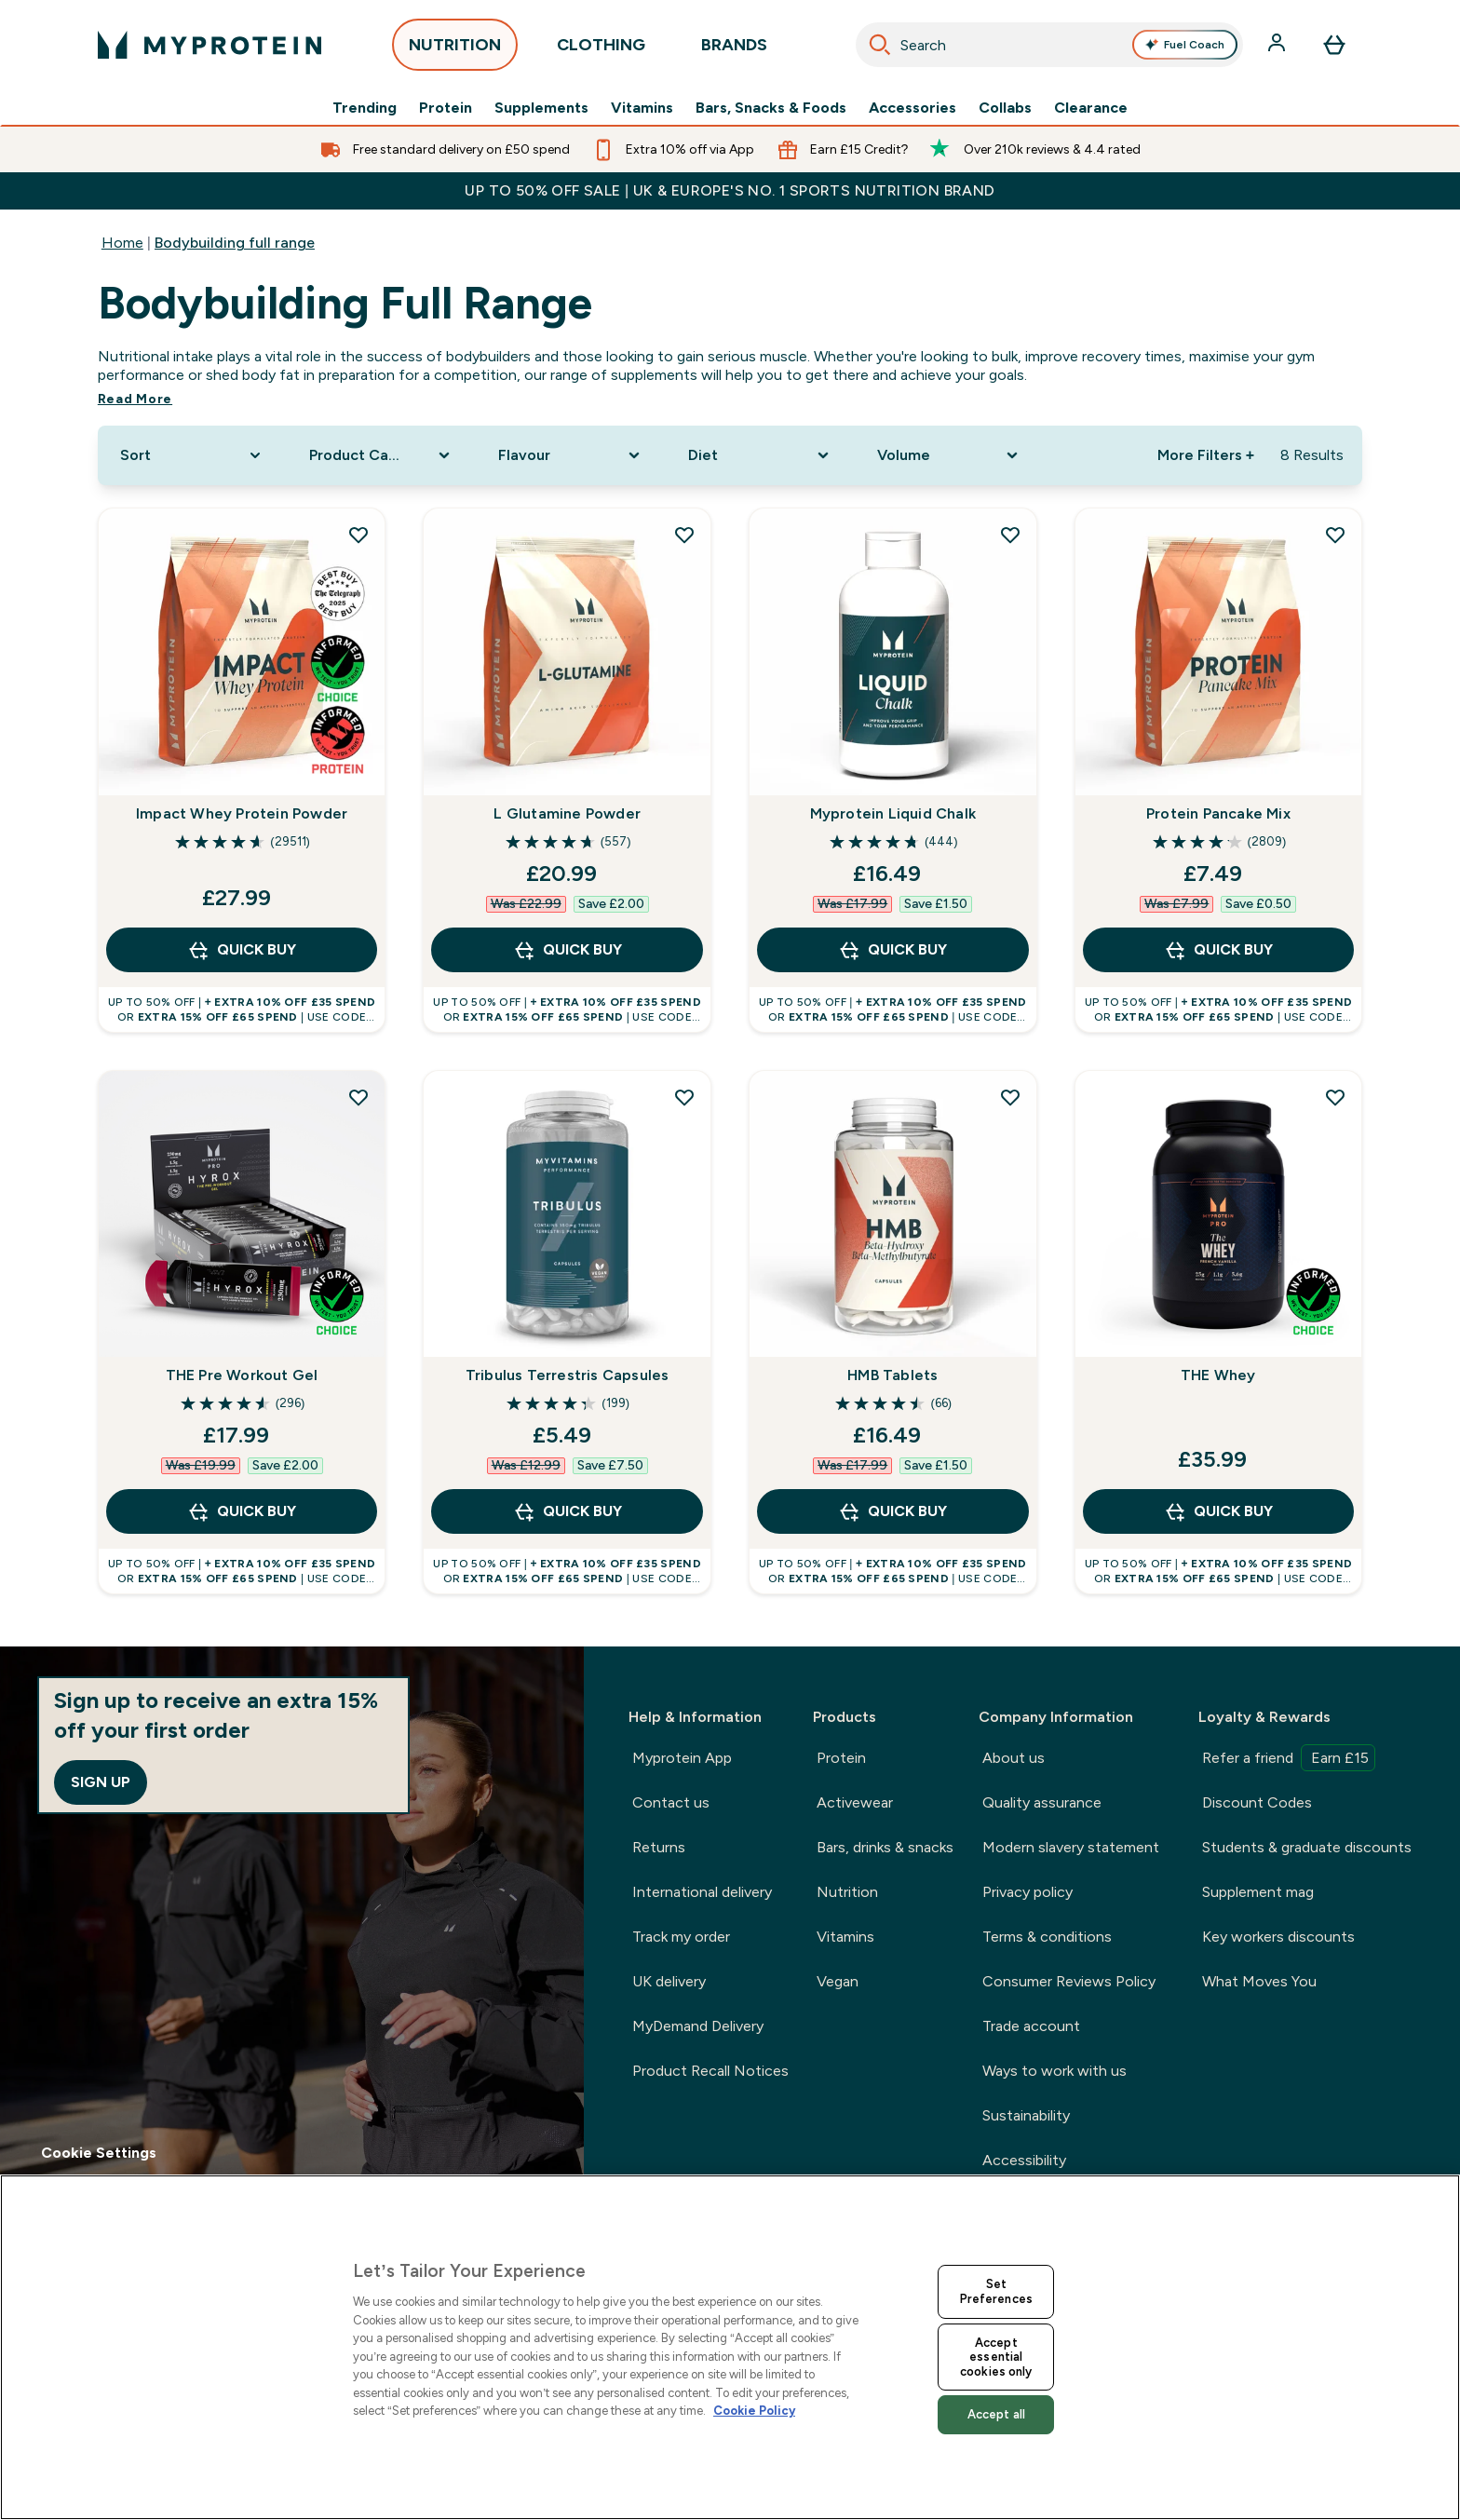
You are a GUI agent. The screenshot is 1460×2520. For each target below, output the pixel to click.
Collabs (1005, 108)
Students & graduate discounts (1307, 1847)
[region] (730, 2347)
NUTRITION (455, 49)
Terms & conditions (1047, 1936)
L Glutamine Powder (567, 813)
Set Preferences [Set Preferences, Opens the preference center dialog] (996, 2291)
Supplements (541, 108)
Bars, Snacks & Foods (771, 108)
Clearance (1091, 108)
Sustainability (1026, 2115)
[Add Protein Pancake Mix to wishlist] (1335, 534)
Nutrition (847, 1892)
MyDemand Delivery (698, 2026)
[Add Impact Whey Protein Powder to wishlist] (358, 534)
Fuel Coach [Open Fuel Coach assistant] (1184, 44)
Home (122, 242)
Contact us (671, 1802)
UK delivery (669, 1981)
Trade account (1031, 2026)
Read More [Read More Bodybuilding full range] (135, 399)
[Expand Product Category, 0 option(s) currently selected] (381, 455)
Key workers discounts (1278, 1936)
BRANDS (734, 49)
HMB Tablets (892, 1375)
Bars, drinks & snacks (885, 1847)
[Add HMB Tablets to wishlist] (1010, 1097)
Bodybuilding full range (235, 242)
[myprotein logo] (209, 44)
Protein (445, 108)
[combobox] (1050, 44)
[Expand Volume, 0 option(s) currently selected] (949, 455)
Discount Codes (1257, 1802)
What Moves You (1259, 1981)
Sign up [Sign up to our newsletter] (100, 1782)
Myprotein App (682, 1758)
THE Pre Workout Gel (242, 1375)
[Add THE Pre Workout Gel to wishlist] (358, 1097)
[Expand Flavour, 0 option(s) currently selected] (570, 455)
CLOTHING (601, 49)
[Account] (1278, 45)
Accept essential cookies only (996, 2357)
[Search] (880, 44)
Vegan (837, 1981)
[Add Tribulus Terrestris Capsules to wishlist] (684, 1097)
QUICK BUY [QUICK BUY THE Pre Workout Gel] (241, 1511)
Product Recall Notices (710, 2071)
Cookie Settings (98, 2152)
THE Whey (1218, 1375)
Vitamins (642, 108)
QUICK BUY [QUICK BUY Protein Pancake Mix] (1218, 950)
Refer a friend (1288, 1757)
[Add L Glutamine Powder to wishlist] (684, 534)
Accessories (912, 108)
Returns (658, 1847)
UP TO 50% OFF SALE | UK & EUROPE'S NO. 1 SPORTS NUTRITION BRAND (729, 190)
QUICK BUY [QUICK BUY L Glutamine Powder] (567, 950)
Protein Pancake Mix (1218, 813)
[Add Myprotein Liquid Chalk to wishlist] (1010, 534)
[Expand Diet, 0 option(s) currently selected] (760, 455)
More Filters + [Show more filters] (1205, 455)
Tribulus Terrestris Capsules (567, 1375)
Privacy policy (1027, 1892)
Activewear (855, 1802)
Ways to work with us (1054, 2071)
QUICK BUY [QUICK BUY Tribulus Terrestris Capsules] (567, 1511)
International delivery (702, 1892)
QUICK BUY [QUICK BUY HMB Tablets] (892, 1511)
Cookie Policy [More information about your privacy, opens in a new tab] (754, 2411)
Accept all (996, 2414)
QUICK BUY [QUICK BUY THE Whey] (1218, 1511)
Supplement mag (1258, 1892)
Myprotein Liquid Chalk (893, 813)
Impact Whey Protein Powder (241, 813)
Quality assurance (1042, 1802)
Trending (364, 108)
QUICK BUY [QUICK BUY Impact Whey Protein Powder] (241, 950)
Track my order (681, 1936)
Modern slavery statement (1070, 1847)
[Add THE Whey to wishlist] (1335, 1097)
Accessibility (1024, 2160)
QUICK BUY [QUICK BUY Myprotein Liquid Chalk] (892, 950)
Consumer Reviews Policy (1069, 1981)
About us (1013, 1758)
